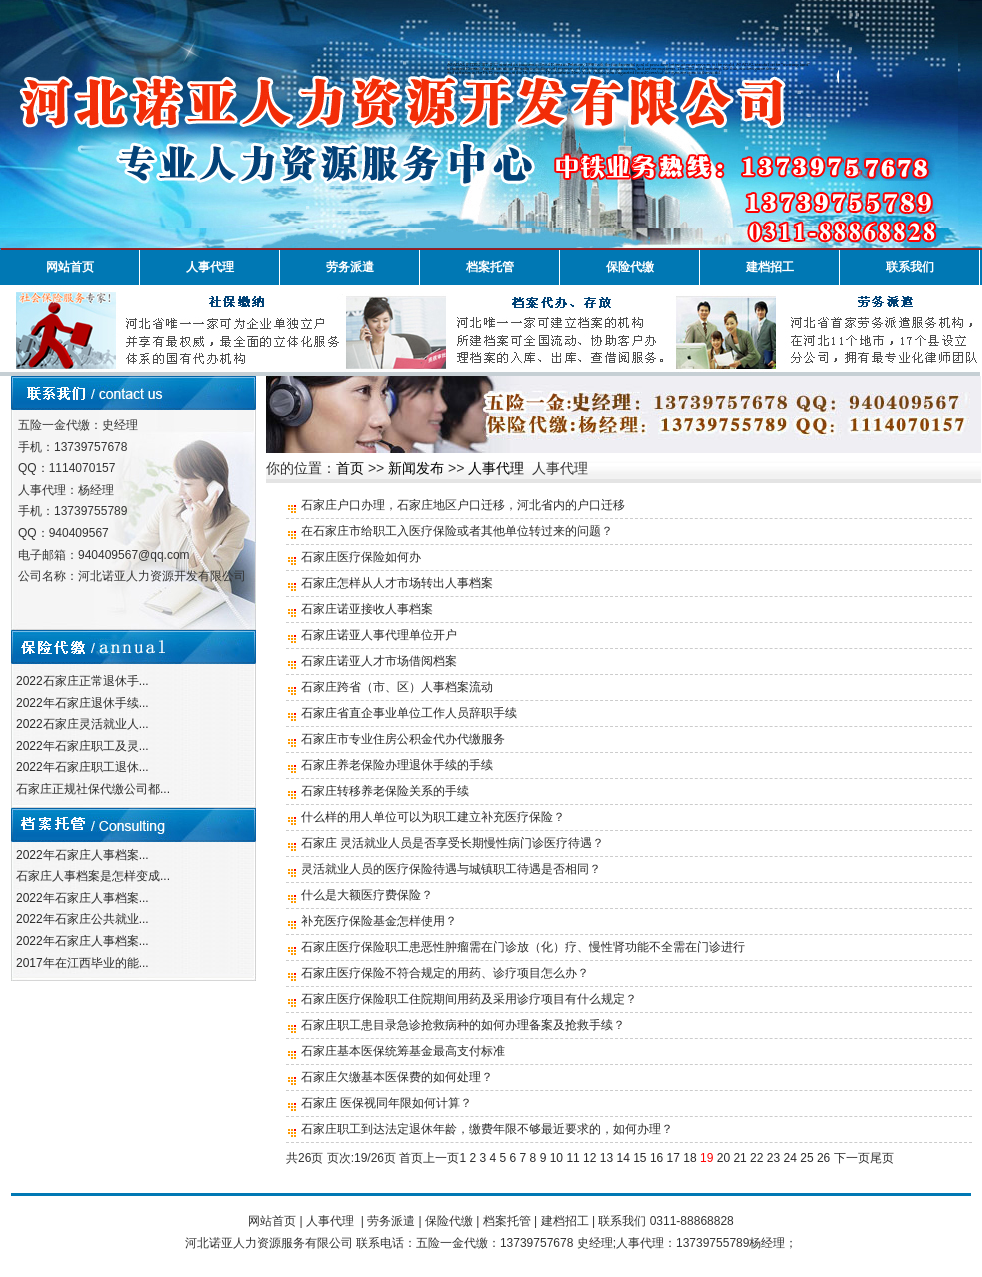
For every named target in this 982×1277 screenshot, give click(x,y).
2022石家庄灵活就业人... (82, 724)
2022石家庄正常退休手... (82, 681)
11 (572, 1158)
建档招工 (770, 267)
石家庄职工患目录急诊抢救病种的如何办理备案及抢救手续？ (463, 1025)
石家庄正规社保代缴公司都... (93, 789)
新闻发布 (416, 468)
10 (556, 1158)
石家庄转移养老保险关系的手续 (385, 791)
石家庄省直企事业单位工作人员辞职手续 (409, 713)
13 (606, 1158)
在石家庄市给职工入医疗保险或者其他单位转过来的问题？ (457, 531)
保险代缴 (630, 267)
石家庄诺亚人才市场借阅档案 (379, 661)
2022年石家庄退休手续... (82, 703)
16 (656, 1158)
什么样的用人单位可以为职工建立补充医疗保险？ (433, 817)
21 (739, 1158)
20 (723, 1158)
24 (790, 1158)
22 (756, 1158)
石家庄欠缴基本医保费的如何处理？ (397, 1077)
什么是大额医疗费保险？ (367, 895)
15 (639, 1158)
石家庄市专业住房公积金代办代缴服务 (403, 739)
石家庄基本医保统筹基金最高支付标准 (403, 1051)
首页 (350, 468)
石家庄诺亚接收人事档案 (367, 609)
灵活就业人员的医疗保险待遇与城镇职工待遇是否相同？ (451, 869)
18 (689, 1158)
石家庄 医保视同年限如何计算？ (386, 1103)
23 (773, 1158)
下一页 (852, 1158)
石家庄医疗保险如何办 (361, 557)
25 (806, 1158)
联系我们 (910, 267)
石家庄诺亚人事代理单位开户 (379, 635)
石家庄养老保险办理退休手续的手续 (397, 765)
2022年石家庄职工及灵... (82, 746)
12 (589, 1158)
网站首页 (70, 267)
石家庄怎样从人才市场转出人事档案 (397, 583)
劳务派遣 (350, 267)
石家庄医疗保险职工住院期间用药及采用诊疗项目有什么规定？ (469, 999)
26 (823, 1158)
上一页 (441, 1158)
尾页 (882, 1158)
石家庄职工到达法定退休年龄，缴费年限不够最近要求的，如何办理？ (487, 1129)
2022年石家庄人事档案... (82, 855)
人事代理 (210, 267)
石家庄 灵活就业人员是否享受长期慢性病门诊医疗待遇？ (452, 843)
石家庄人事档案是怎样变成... (93, 876)
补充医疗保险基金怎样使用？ (379, 921)
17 (673, 1158)
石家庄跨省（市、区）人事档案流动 (397, 687)
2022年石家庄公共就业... (82, 919)
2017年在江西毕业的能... (82, 963)
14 (622, 1158)
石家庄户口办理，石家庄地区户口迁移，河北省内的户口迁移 (463, 505)
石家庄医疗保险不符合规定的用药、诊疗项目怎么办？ (445, 973)
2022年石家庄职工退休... (82, 767)
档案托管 (490, 267)
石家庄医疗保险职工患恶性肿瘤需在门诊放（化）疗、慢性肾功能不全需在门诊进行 (523, 947)
